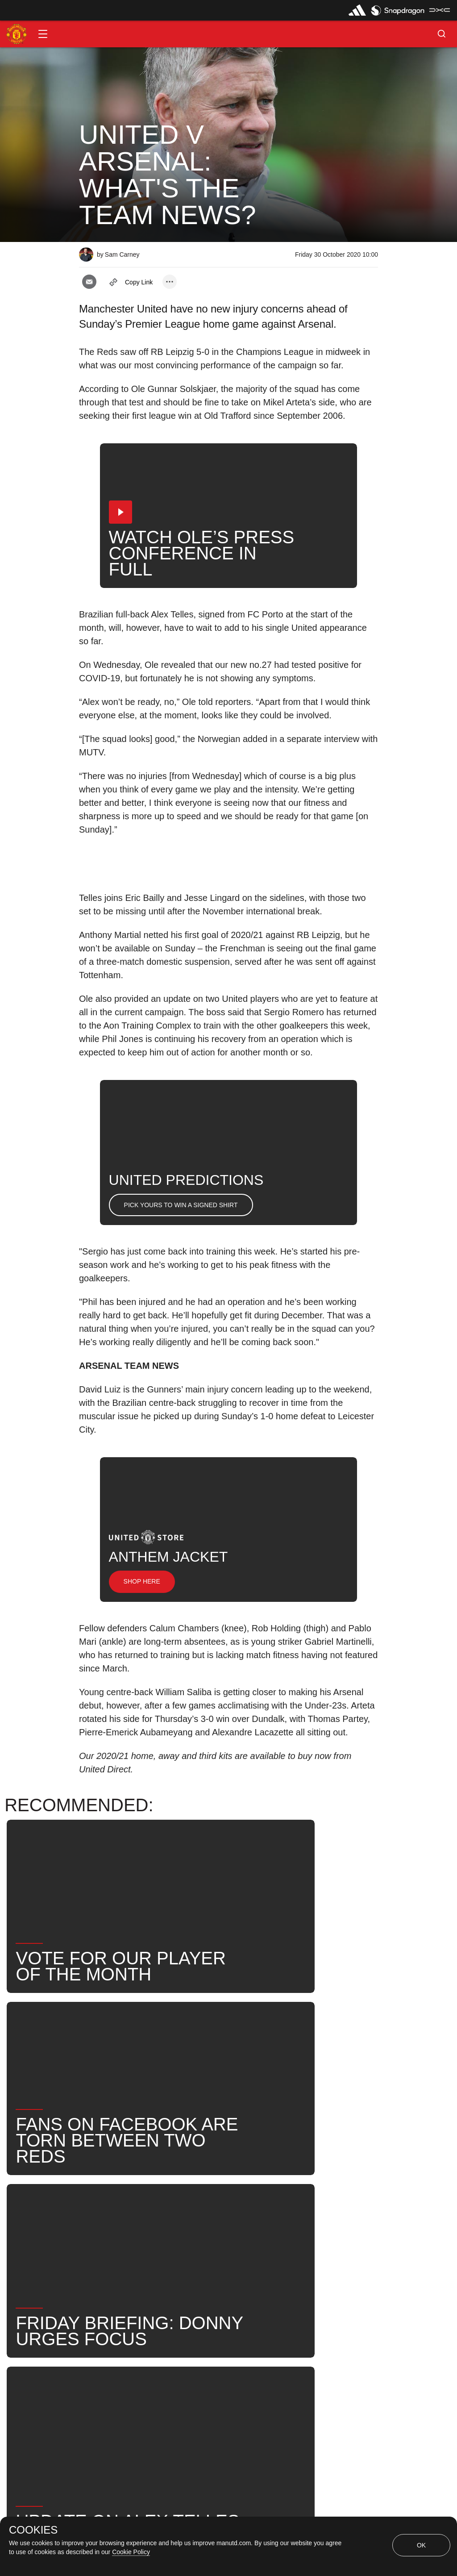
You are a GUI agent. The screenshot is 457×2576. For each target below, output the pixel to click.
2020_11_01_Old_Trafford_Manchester (230, 2213)
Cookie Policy (131, 2551)
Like (137, 2213)
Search (142, 2242)
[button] (43, 34)
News (98, 2213)
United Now (196, 2242)
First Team (333, 2213)
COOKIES (33, 2530)
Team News (257, 2242)
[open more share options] (169, 282)
